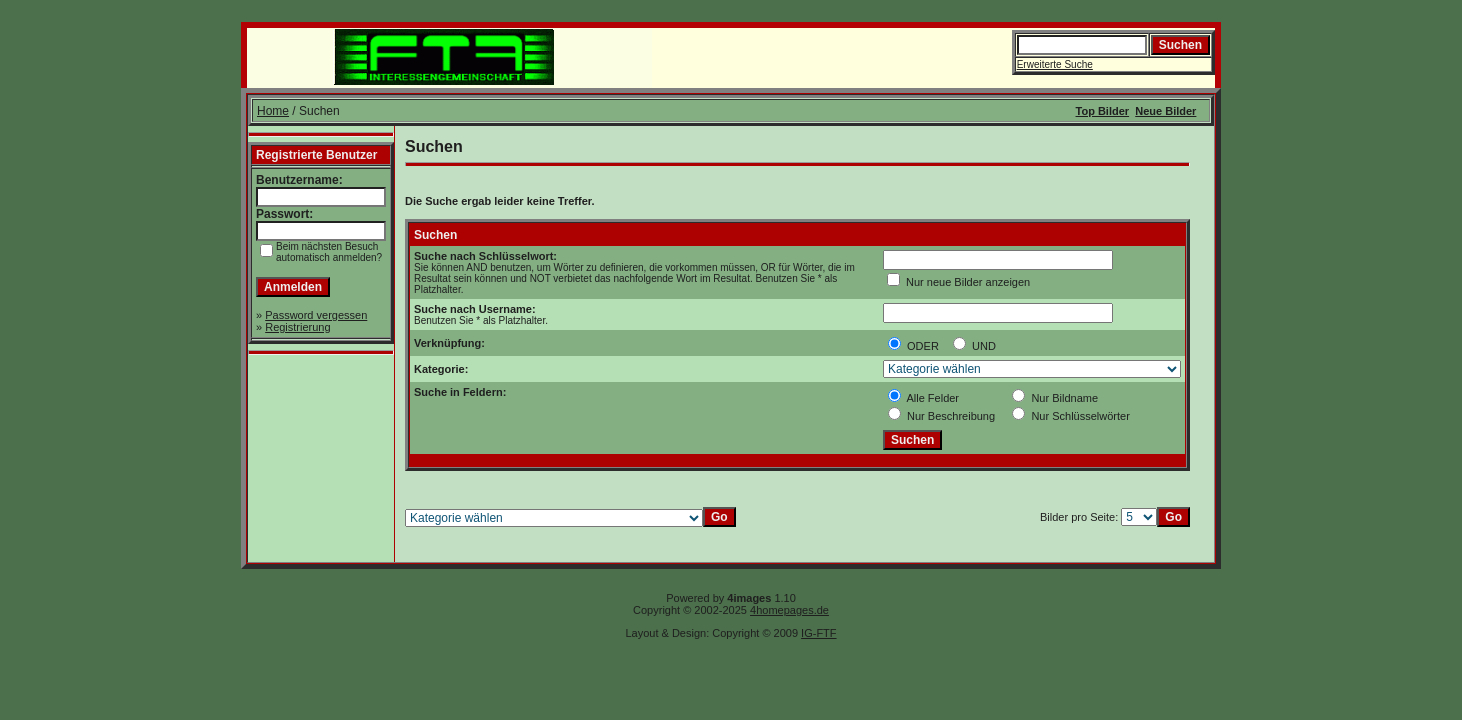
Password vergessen (316, 315)
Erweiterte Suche (1055, 64)
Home (273, 111)
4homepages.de (789, 610)
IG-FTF (818, 633)
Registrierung (297, 327)
